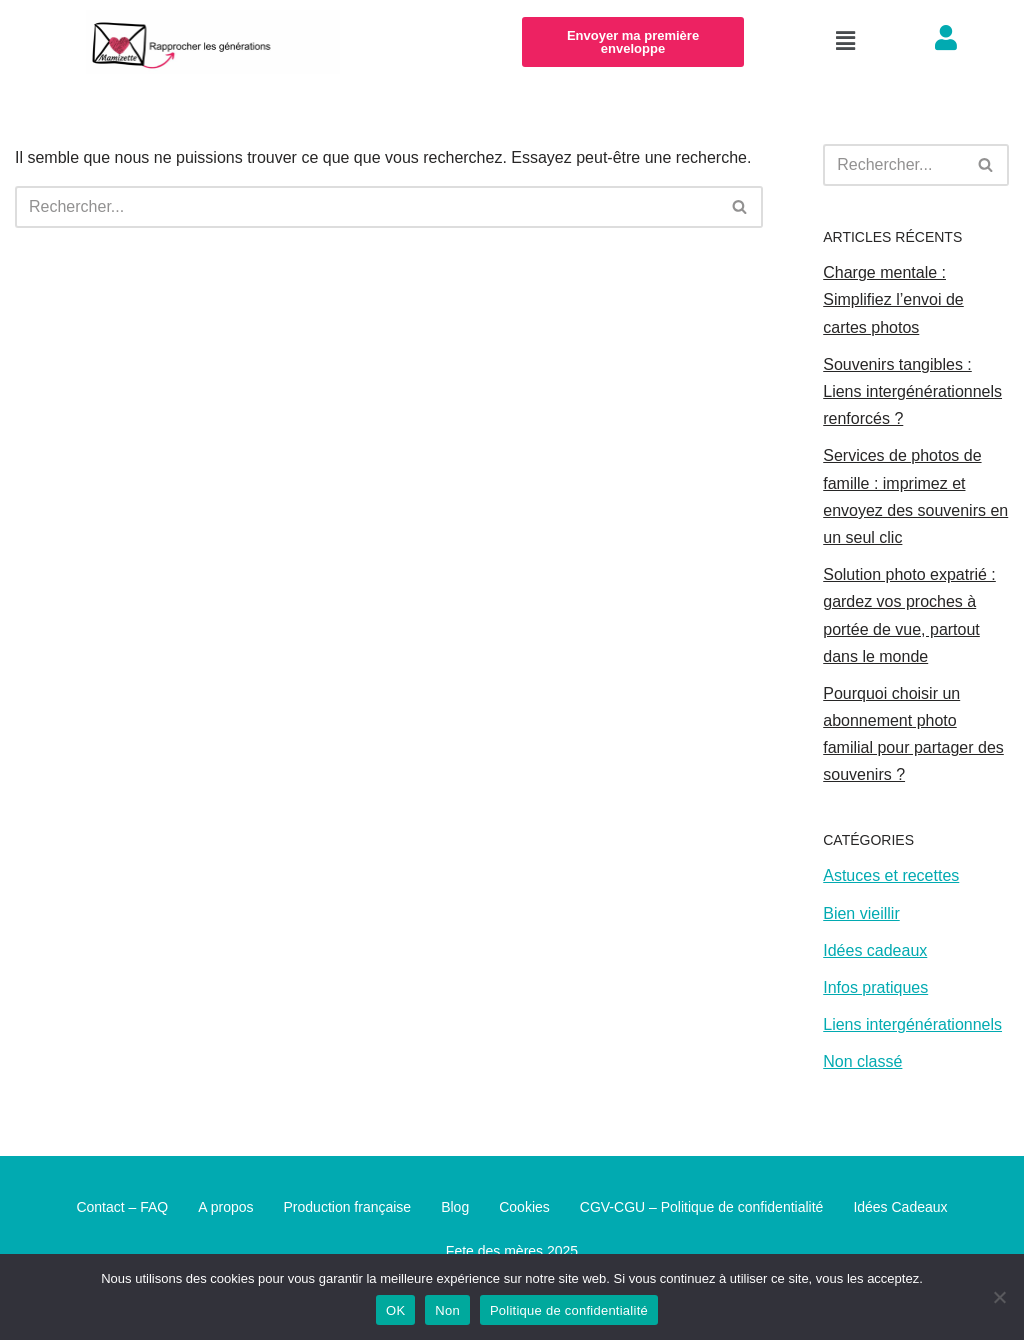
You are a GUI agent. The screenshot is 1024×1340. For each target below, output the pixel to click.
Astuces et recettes (891, 875)
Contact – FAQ (122, 1207)
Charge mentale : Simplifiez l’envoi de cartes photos (893, 299)
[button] (845, 42)
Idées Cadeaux (900, 1207)
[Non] (999, 1297)
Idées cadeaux (875, 950)
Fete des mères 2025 (512, 1251)
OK (395, 1310)
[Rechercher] (366, 207)
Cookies (524, 1207)
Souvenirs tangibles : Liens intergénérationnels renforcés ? (912, 391)
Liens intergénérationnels (912, 1024)
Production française (348, 1207)
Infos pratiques (875, 987)
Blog (455, 1207)
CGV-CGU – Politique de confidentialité (702, 1207)
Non (447, 1310)
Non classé (862, 1061)
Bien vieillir (861, 913)
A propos (225, 1207)
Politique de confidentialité (569, 1310)
